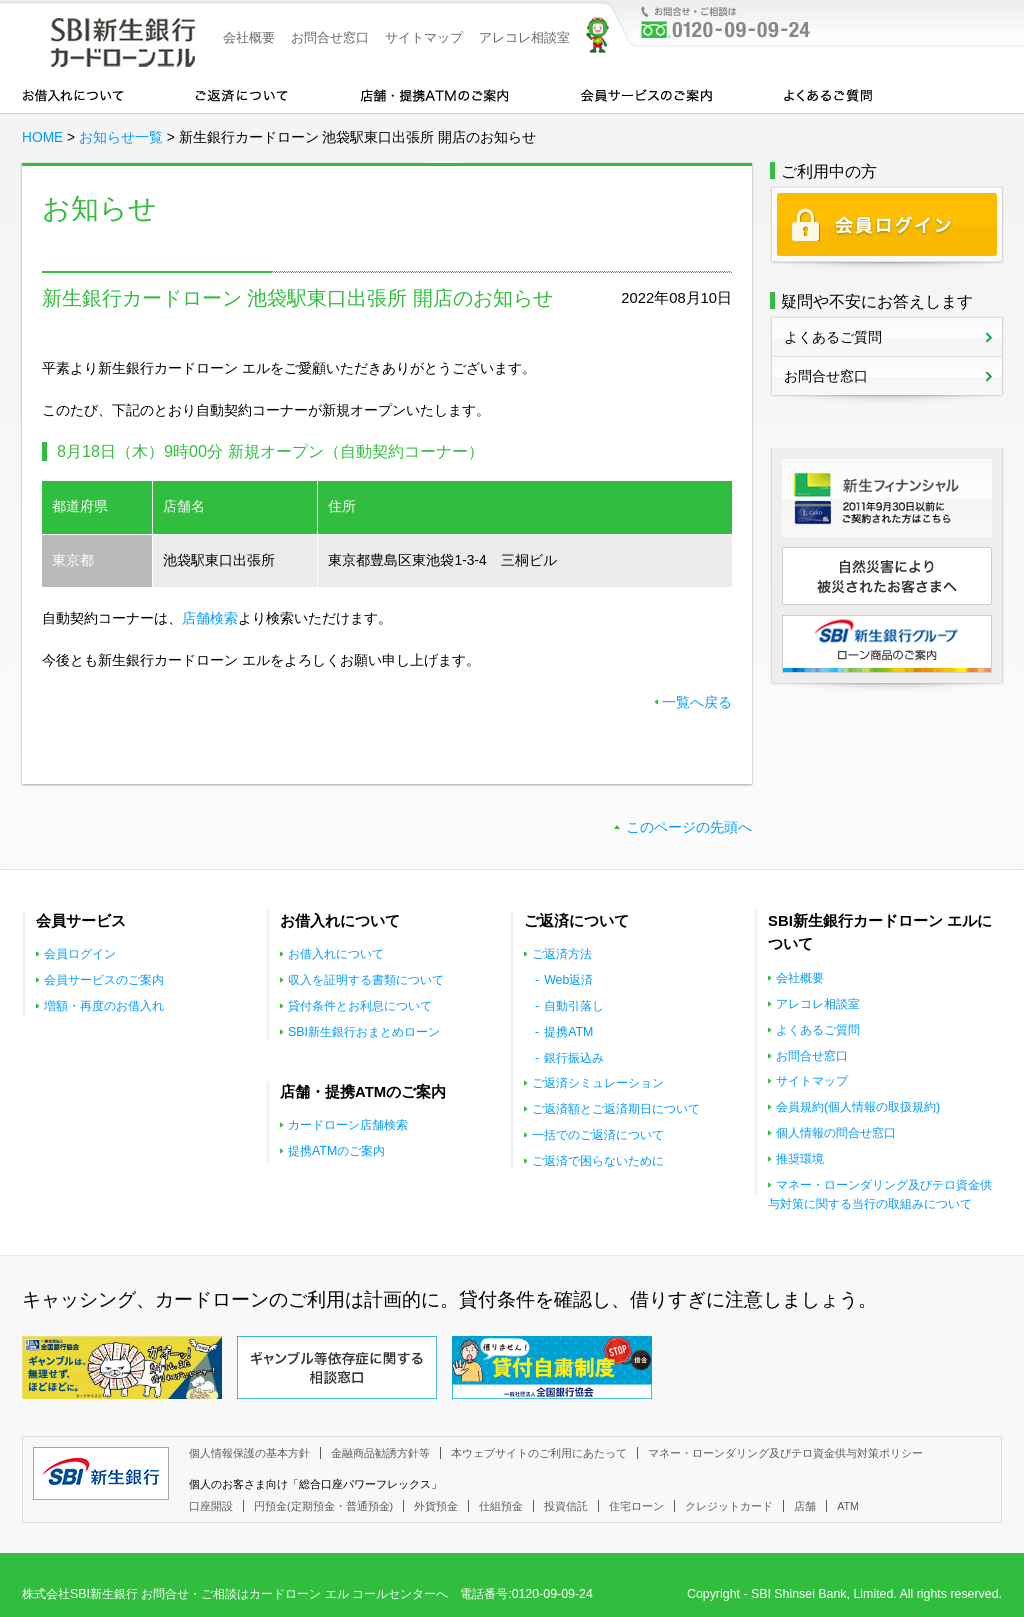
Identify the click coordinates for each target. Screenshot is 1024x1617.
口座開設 (211, 1506)
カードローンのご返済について (241, 94)
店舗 (805, 1506)
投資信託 (566, 1506)
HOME (42, 137)
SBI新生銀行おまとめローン (364, 1032)
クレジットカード (729, 1506)
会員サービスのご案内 (646, 94)
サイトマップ (424, 37)
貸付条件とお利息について (360, 1006)
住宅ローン (636, 1506)
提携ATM (568, 1032)
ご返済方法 (562, 954)
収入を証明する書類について (366, 980)
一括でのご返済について (598, 1135)
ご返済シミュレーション (598, 1083)
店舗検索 (210, 618)
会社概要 (249, 37)
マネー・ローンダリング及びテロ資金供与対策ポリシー (785, 1453)
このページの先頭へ (689, 827)
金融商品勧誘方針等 (380, 1453)
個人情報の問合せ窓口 (836, 1133)
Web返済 (568, 980)
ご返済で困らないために (598, 1161)
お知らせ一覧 (121, 137)
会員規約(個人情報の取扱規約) (858, 1107)
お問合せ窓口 (330, 37)
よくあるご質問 (828, 94)
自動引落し (574, 1006)
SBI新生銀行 (101, 1473)
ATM (848, 1506)
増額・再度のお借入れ (104, 1006)
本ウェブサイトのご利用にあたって (539, 1453)
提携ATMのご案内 (336, 1151)
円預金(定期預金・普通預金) (323, 1506)
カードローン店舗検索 (348, 1125)
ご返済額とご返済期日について (616, 1109)
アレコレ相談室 (524, 37)
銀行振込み (574, 1058)
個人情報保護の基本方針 (249, 1453)
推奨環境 (800, 1159)
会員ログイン (80, 954)
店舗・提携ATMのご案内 (435, 94)
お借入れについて (73, 94)
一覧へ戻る (697, 702)
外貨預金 (436, 1506)
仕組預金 (501, 1506)
